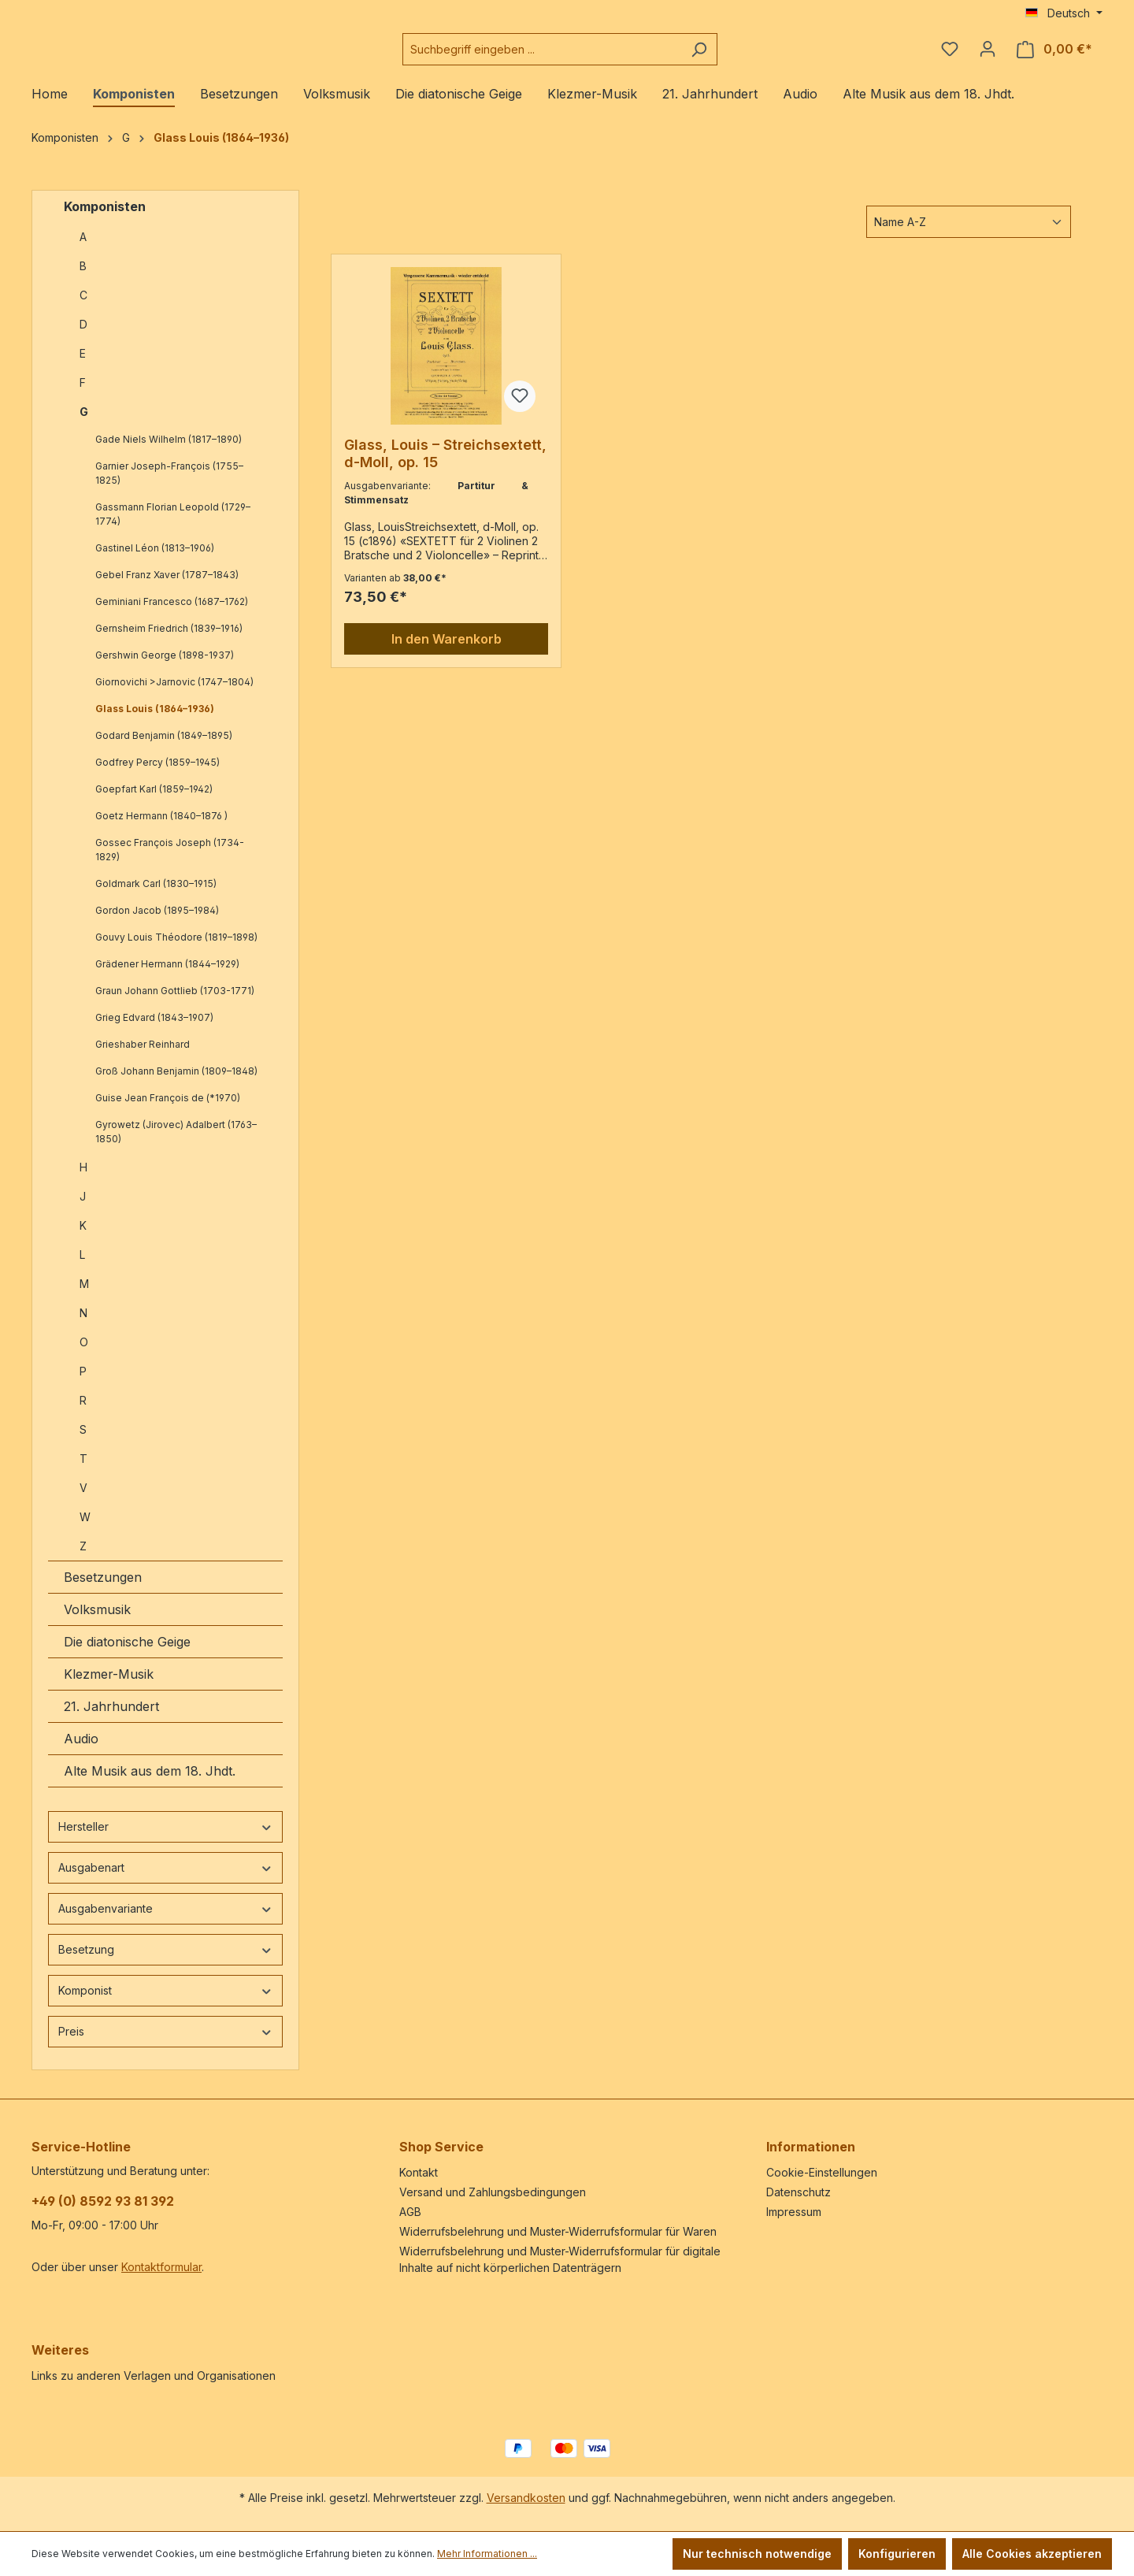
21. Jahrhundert (111, 1719)
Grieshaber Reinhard (142, 1057)
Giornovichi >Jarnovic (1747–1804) (174, 694)
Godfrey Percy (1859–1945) (157, 775)
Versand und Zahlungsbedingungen (492, 2192)
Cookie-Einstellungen (821, 2172)
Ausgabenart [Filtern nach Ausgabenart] (165, 1880)
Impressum (793, 2211)
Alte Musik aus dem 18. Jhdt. (149, 1783)
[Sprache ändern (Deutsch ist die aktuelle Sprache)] (1063, 13)
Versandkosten (526, 2497)
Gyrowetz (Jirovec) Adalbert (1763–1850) (176, 1144)
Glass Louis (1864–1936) (154, 721)
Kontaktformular (161, 2266)
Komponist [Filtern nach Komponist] (165, 2003)
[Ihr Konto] (987, 55)
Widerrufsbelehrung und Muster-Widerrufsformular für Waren (558, 2231)
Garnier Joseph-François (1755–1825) (169, 486)
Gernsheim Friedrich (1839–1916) (169, 641)
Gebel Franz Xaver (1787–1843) (167, 587)
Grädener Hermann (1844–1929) (167, 976)
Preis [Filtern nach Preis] (165, 2044)
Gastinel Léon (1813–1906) (154, 560)
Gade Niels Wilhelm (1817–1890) (168, 452)
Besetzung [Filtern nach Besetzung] (165, 1962)
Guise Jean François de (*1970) (167, 1110)
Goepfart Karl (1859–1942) (154, 801)
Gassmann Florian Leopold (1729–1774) (172, 527)
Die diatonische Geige (127, 1654)
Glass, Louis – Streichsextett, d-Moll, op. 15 (445, 466)
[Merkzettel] (950, 55)
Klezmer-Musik (109, 1686)
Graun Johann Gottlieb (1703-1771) (174, 1003)
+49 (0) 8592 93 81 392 (103, 2201)
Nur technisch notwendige (757, 2553)
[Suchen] (738, 55)
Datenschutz (798, 2192)
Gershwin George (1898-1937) (164, 668)
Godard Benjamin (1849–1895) (163, 748)
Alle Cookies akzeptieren (1032, 2553)
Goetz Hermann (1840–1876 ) (161, 828)
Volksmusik (97, 1622)
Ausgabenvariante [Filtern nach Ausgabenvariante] (165, 1921)
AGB (410, 2211)
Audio (81, 1751)
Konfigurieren (897, 2553)
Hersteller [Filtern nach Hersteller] (165, 1839)
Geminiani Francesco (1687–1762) (171, 614)
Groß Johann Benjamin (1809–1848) (176, 1083)
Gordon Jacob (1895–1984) (157, 923)
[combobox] (581, 55)
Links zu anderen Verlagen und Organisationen (154, 2375)
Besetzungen (103, 1590)
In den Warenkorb (446, 651)
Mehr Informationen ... (487, 2553)
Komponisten (105, 219)
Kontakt (418, 2172)
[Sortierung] (968, 234)
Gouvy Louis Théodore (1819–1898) (176, 950)
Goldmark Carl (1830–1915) (156, 896)
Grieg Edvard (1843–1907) (154, 1030)
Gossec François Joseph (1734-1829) (169, 862)
